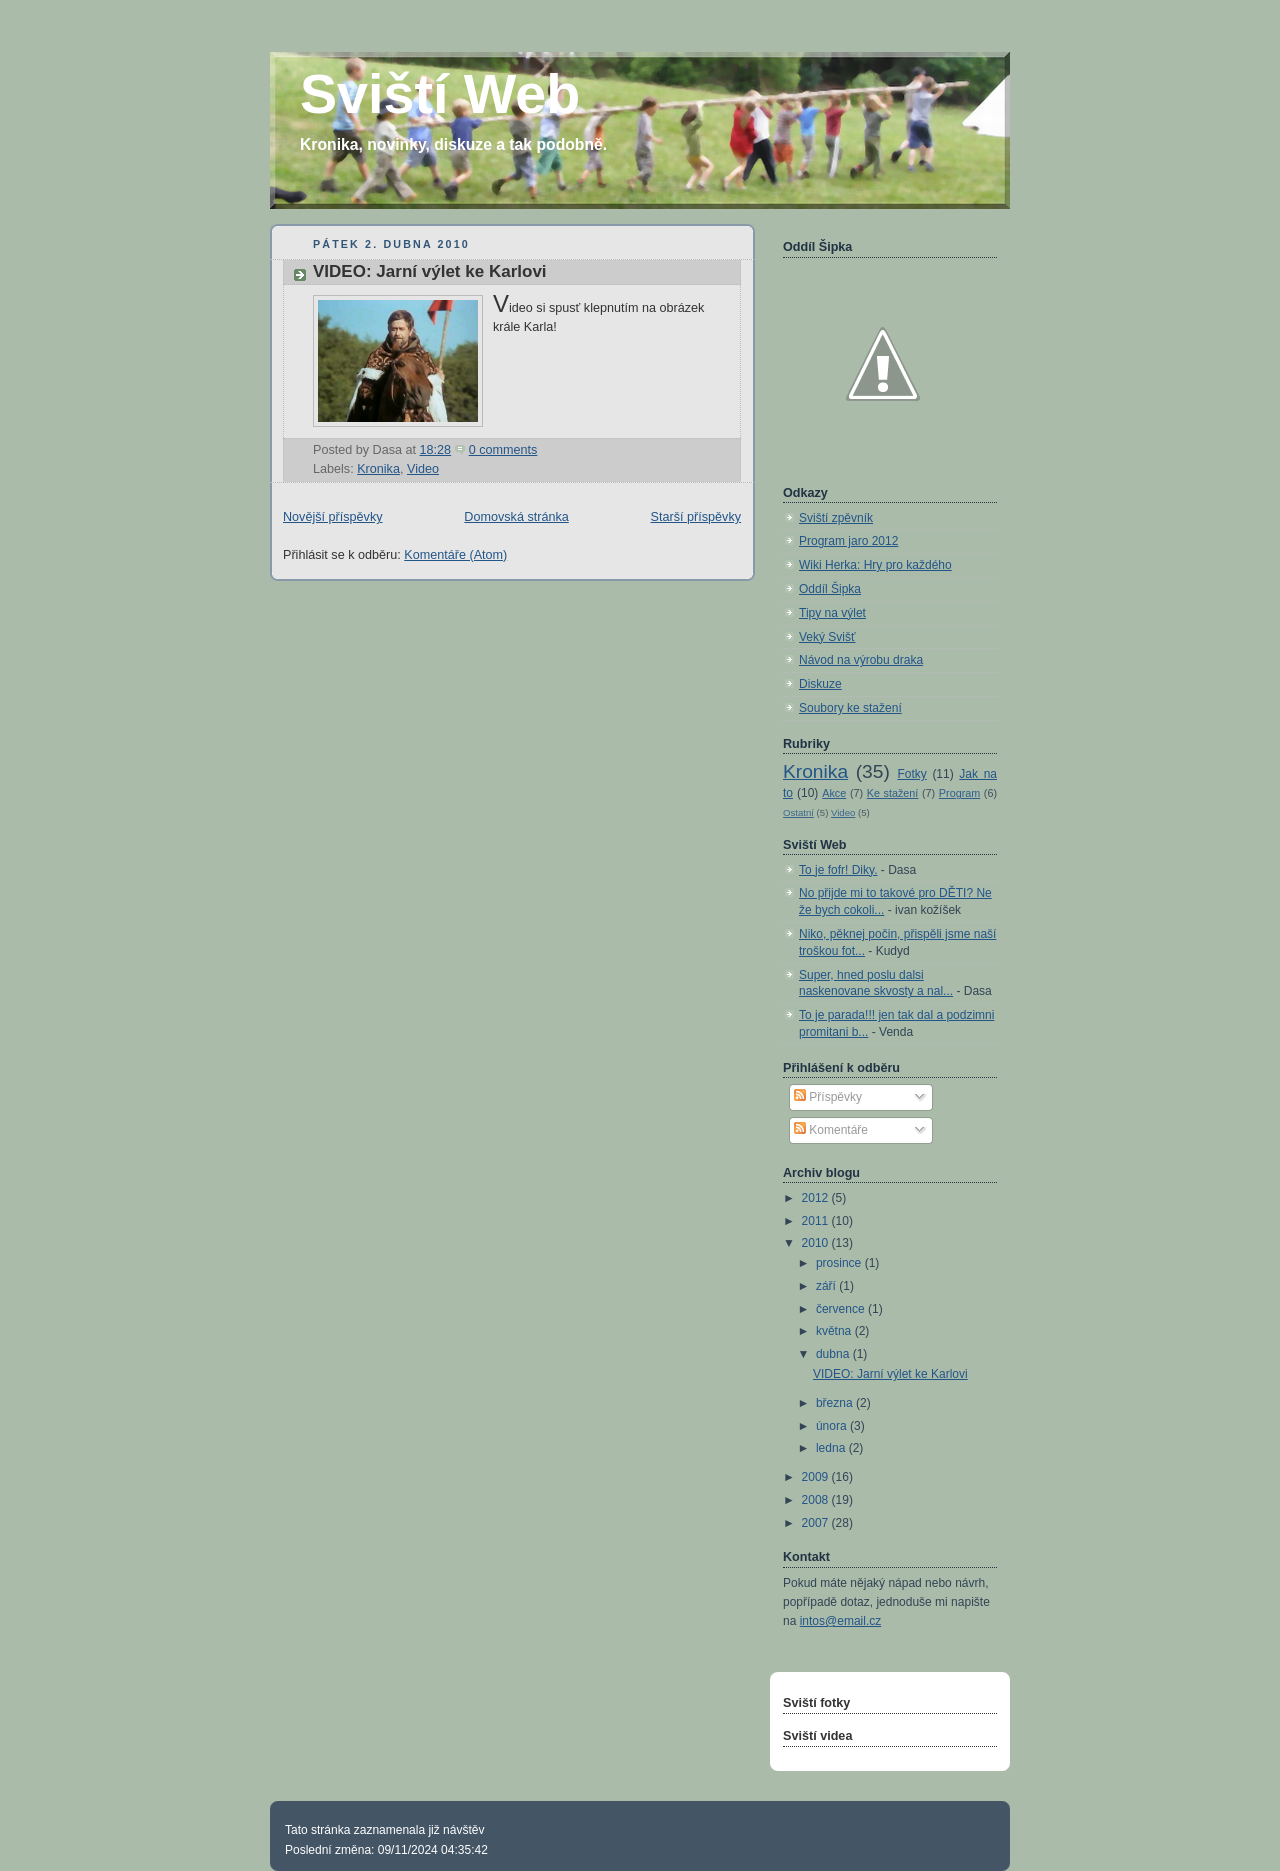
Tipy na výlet (832, 613)
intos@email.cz (841, 1621)
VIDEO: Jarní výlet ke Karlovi (430, 271)
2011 (817, 1221)
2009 (817, 1477)
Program (959, 793)
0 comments (503, 450)
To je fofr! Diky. (838, 870)
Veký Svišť (827, 637)
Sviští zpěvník (836, 518)
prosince (840, 1263)
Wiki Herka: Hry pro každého (875, 565)
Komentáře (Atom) (455, 555)
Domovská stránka (516, 517)
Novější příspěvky (333, 517)
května (835, 1331)
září (827, 1286)
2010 (817, 1243)
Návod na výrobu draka (861, 660)
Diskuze (820, 684)
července (842, 1309)
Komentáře (831, 1130)
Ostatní (798, 812)
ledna (832, 1448)
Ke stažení (893, 793)
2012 (817, 1198)
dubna (834, 1354)
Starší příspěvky (696, 517)
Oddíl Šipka (830, 589)
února (833, 1426)
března (836, 1403)
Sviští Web (440, 94)
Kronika (378, 469)
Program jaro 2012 (848, 541)
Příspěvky (828, 1097)
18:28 (436, 450)
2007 (817, 1523)
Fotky (911, 774)
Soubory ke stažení (850, 708)
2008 (817, 1500)
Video (423, 469)
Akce (834, 793)
